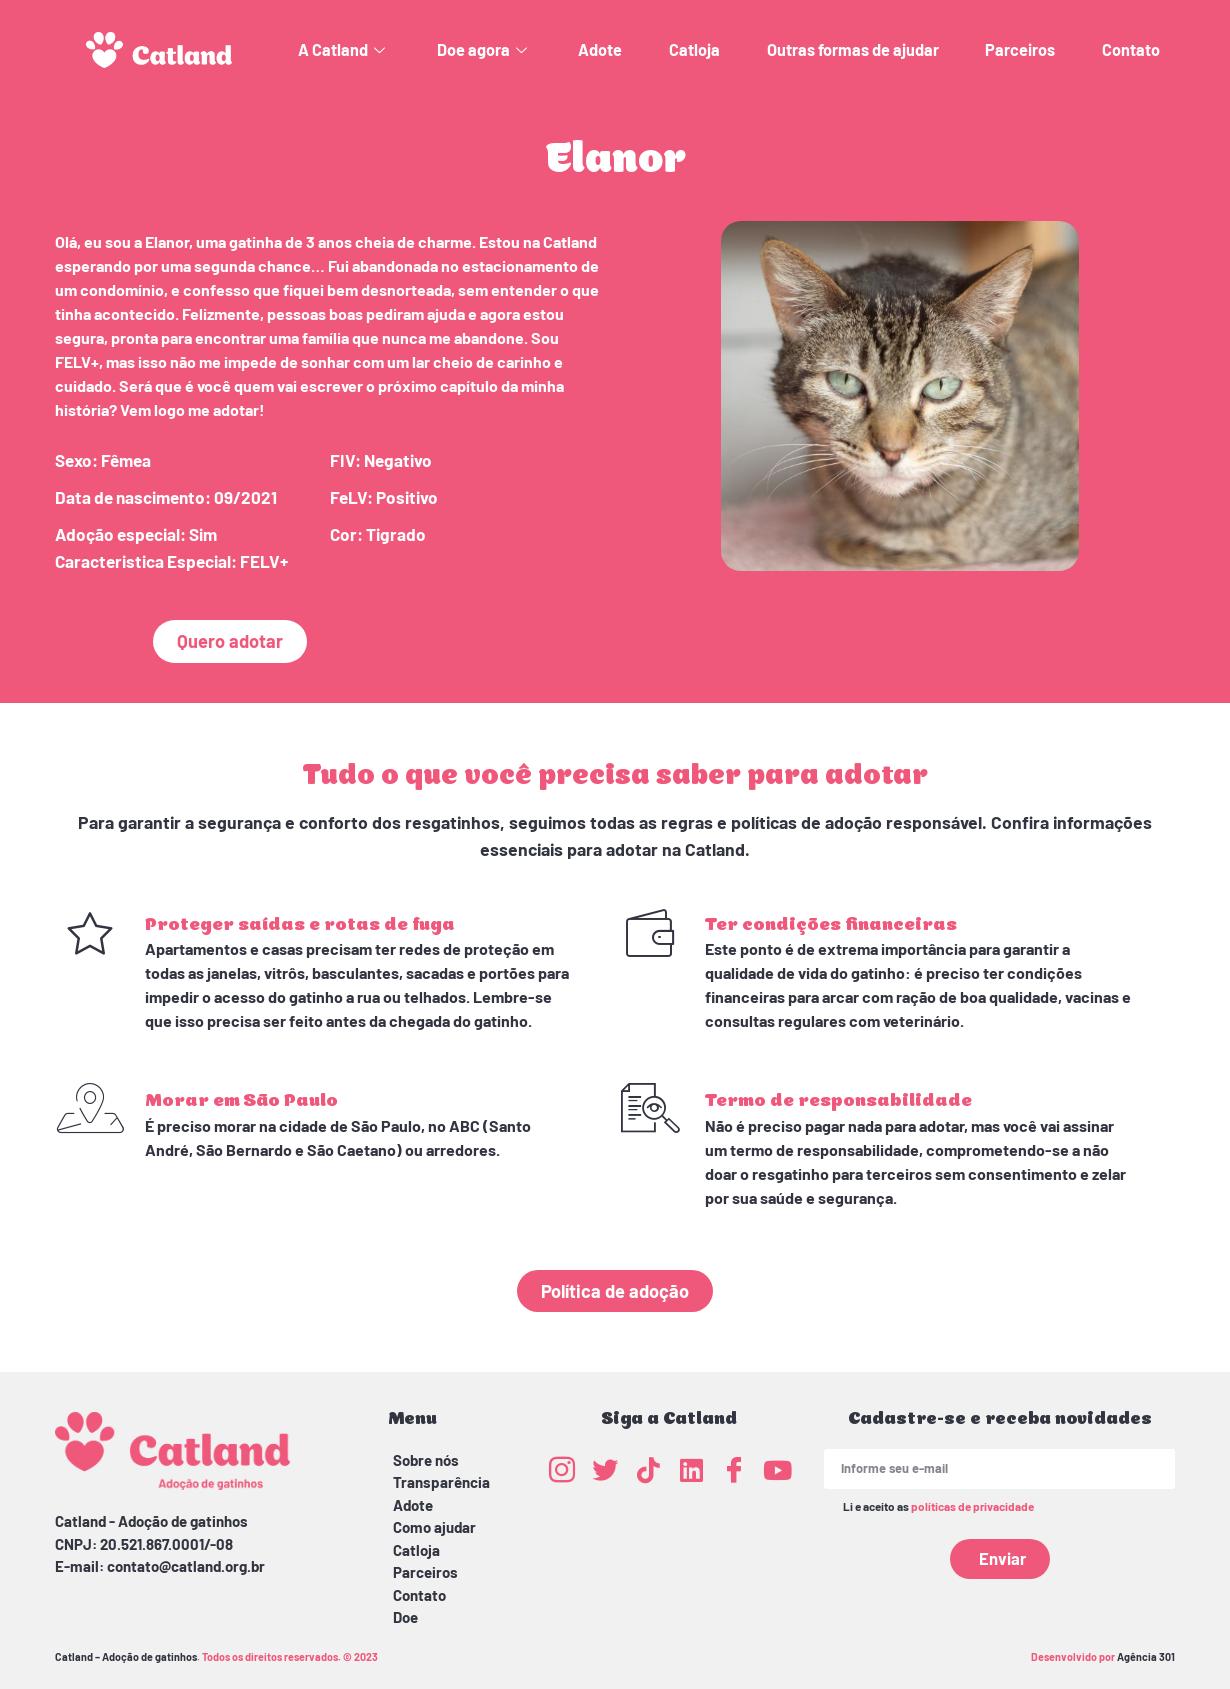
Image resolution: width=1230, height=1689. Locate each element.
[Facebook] (734, 1469)
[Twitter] (605, 1469)
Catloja (694, 49)
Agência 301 (1146, 1656)
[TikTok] (648, 1469)
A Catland (344, 49)
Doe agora (484, 49)
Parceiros (1020, 49)
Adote (600, 49)
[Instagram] (562, 1469)
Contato (1131, 49)
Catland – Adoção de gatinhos (126, 1656)
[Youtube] (777, 1469)
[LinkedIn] (691, 1469)
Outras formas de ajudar (853, 49)
